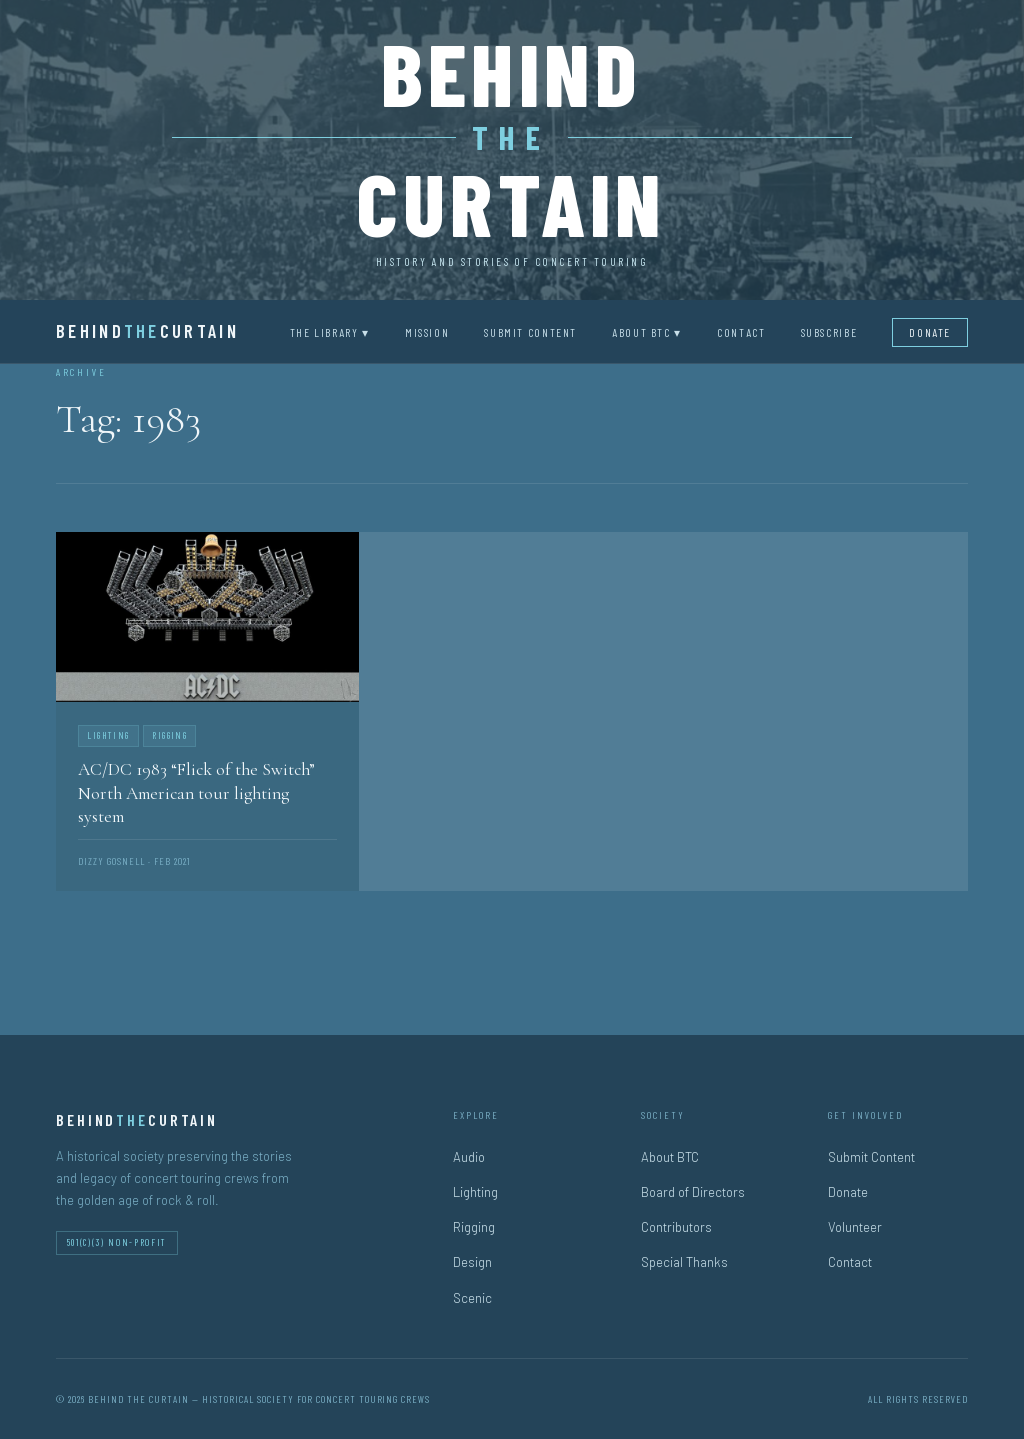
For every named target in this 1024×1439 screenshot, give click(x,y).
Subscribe (829, 332)
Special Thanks (684, 1262)
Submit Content (530, 332)
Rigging (474, 1227)
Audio (469, 1157)
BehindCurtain (147, 331)
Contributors (676, 1227)
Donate (930, 332)
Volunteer (855, 1227)
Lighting (475, 1192)
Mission (427, 332)
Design (472, 1262)
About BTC (670, 1157)
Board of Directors (693, 1192)
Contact (741, 332)
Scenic (472, 1298)
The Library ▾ (330, 332)
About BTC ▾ (647, 332)
